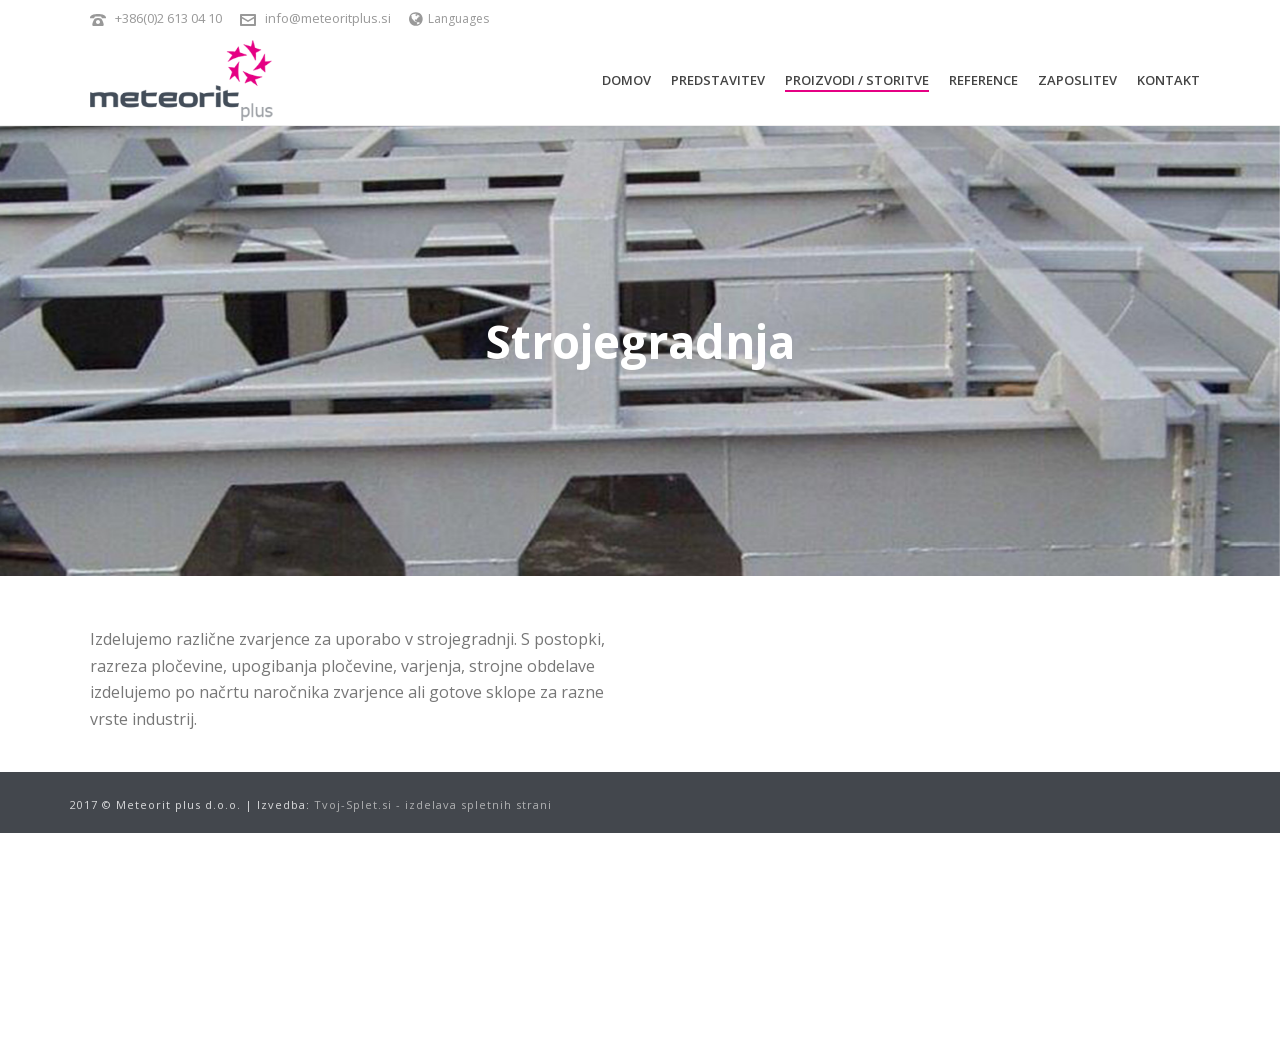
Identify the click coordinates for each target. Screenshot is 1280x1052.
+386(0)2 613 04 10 (168, 18)
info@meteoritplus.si (328, 18)
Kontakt (1168, 80)
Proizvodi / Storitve (857, 80)
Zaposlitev (1077, 80)
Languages (449, 18)
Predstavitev (718, 80)
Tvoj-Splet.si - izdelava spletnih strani (433, 804)
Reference (983, 80)
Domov (626, 80)
